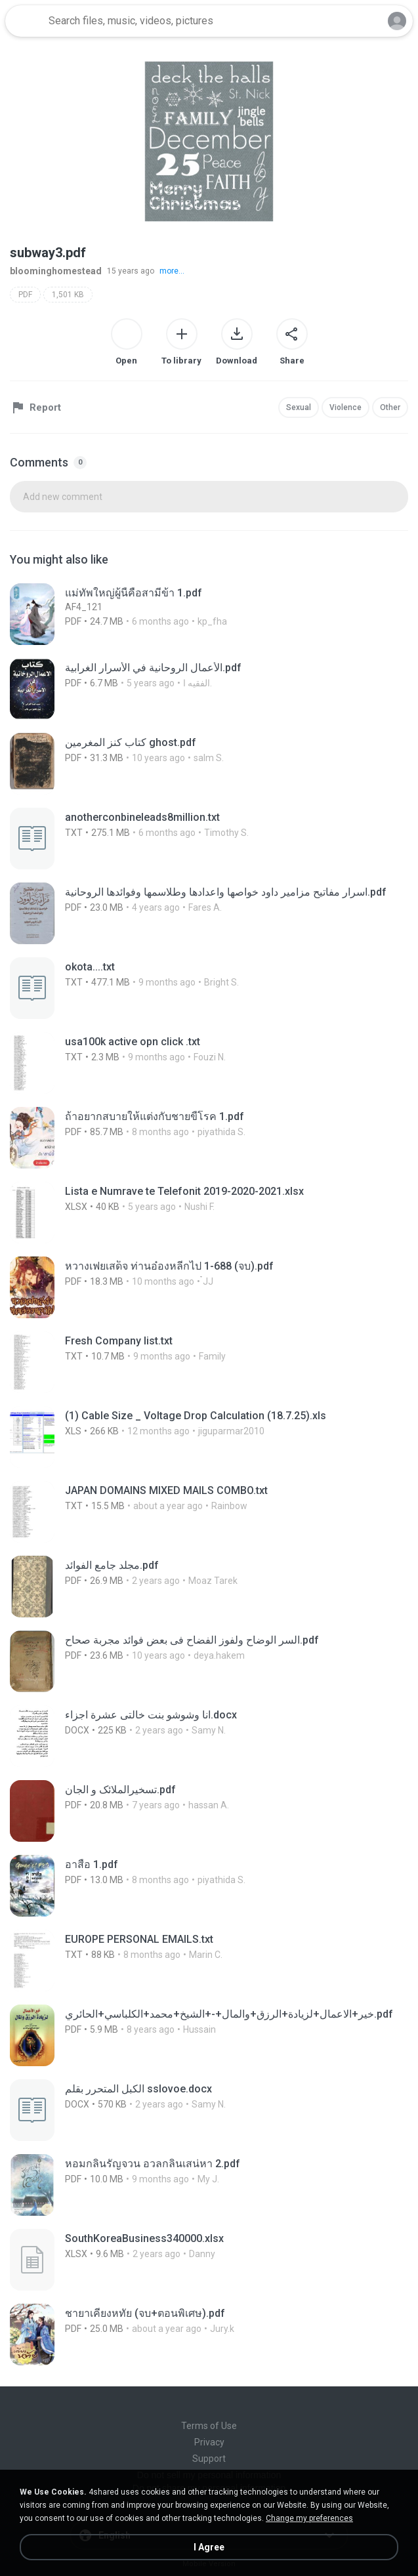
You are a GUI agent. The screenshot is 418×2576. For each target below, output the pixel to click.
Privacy (209, 2442)
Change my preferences (309, 2518)
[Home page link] (25, 21)
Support (209, 2458)
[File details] (187, 614)
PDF (25, 294)
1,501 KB (68, 294)
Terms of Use (209, 2425)
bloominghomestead (56, 271)
